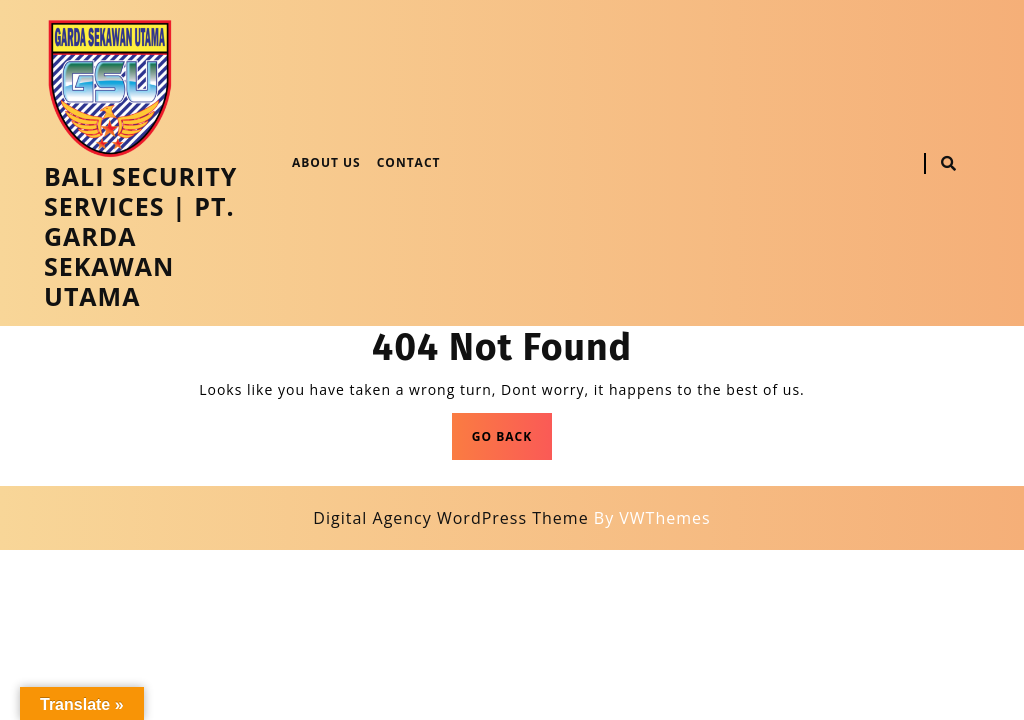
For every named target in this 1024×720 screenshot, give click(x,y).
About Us (326, 162)
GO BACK (512, 441)
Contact (409, 162)
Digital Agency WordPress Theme (450, 518)
